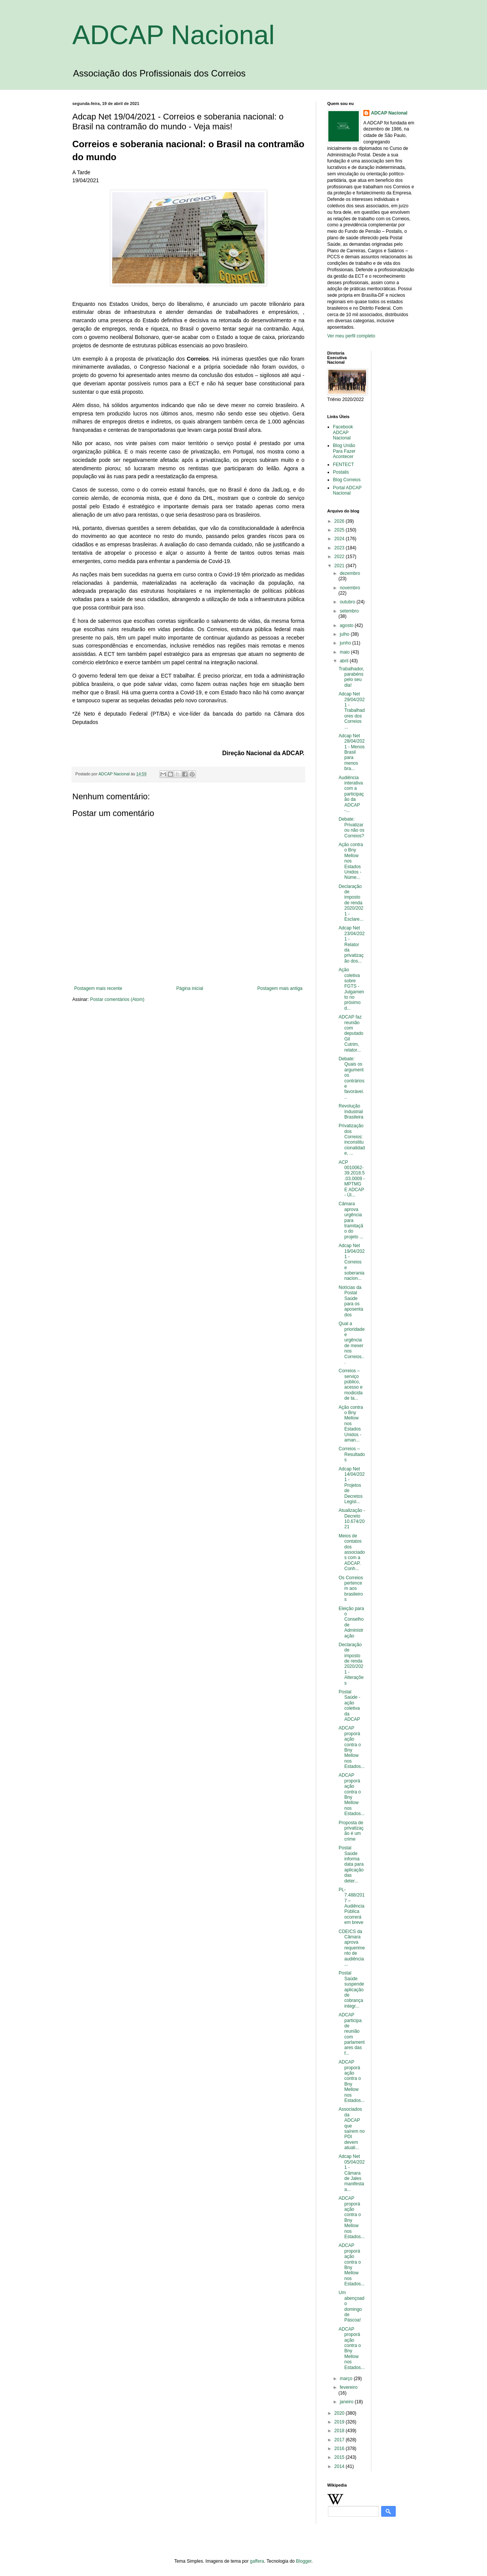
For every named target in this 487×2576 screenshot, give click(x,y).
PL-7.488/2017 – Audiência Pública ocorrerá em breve (351, 1906)
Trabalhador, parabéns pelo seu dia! (351, 677)
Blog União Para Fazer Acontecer (344, 451)
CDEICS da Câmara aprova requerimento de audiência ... (352, 1948)
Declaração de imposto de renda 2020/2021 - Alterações (351, 1664)
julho (345, 634)
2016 (340, 2448)
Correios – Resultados (352, 1454)
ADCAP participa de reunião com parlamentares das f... (351, 2034)
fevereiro (349, 2387)
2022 (340, 556)
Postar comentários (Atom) (117, 999)
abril (345, 660)
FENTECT (343, 464)
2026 (340, 521)
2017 (340, 2439)
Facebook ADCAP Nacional (343, 432)
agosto (347, 625)
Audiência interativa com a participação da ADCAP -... (351, 794)
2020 (340, 2413)
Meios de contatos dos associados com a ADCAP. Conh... (352, 1552)
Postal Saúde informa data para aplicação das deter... (351, 1864)
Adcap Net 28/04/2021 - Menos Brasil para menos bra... (351, 752)
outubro (348, 602)
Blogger (304, 2561)
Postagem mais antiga (279, 988)
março (347, 2378)
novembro (350, 587)
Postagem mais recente (98, 988)
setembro (349, 611)
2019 (340, 2422)
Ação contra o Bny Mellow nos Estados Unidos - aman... (351, 1424)
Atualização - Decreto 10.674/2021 (352, 1518)
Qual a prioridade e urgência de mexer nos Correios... (351, 1343)
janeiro (347, 2401)
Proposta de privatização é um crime (351, 1831)
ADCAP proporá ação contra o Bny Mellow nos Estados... (351, 1747)
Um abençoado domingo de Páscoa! (351, 2306)
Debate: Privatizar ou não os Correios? (351, 827)
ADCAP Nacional (173, 35)
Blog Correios (347, 479)
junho (346, 643)
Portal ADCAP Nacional (347, 490)
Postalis (341, 472)
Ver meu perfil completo (351, 336)
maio (345, 652)
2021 (340, 565)
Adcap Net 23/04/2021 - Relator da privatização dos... (351, 944)
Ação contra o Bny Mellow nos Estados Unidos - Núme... (351, 861)
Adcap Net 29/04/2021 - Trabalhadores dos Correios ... (352, 710)
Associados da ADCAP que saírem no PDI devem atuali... (351, 2128)
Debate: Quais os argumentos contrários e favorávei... (351, 1078)
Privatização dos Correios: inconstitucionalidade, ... (352, 1139)
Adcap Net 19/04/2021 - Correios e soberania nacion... (351, 1262)
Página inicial (189, 988)
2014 (340, 2466)
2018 (340, 2430)
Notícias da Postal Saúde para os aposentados (351, 1301)
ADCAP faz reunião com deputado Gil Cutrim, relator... (351, 1033)
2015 (340, 2457)
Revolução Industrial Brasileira (351, 1111)
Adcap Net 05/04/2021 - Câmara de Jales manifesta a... (351, 2173)
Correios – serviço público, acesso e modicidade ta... (351, 1384)
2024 (340, 538)
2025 (340, 530)
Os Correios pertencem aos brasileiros (351, 1588)
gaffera (257, 2561)
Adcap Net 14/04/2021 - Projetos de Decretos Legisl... (351, 1485)
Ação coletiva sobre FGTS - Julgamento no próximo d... (351, 989)
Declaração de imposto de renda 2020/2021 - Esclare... (351, 903)
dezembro (350, 573)
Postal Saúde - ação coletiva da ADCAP (349, 1705)
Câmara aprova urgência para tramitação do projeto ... (351, 1220)
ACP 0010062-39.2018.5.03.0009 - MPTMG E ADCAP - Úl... (352, 1179)
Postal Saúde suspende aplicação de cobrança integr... (351, 1989)
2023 (340, 548)
